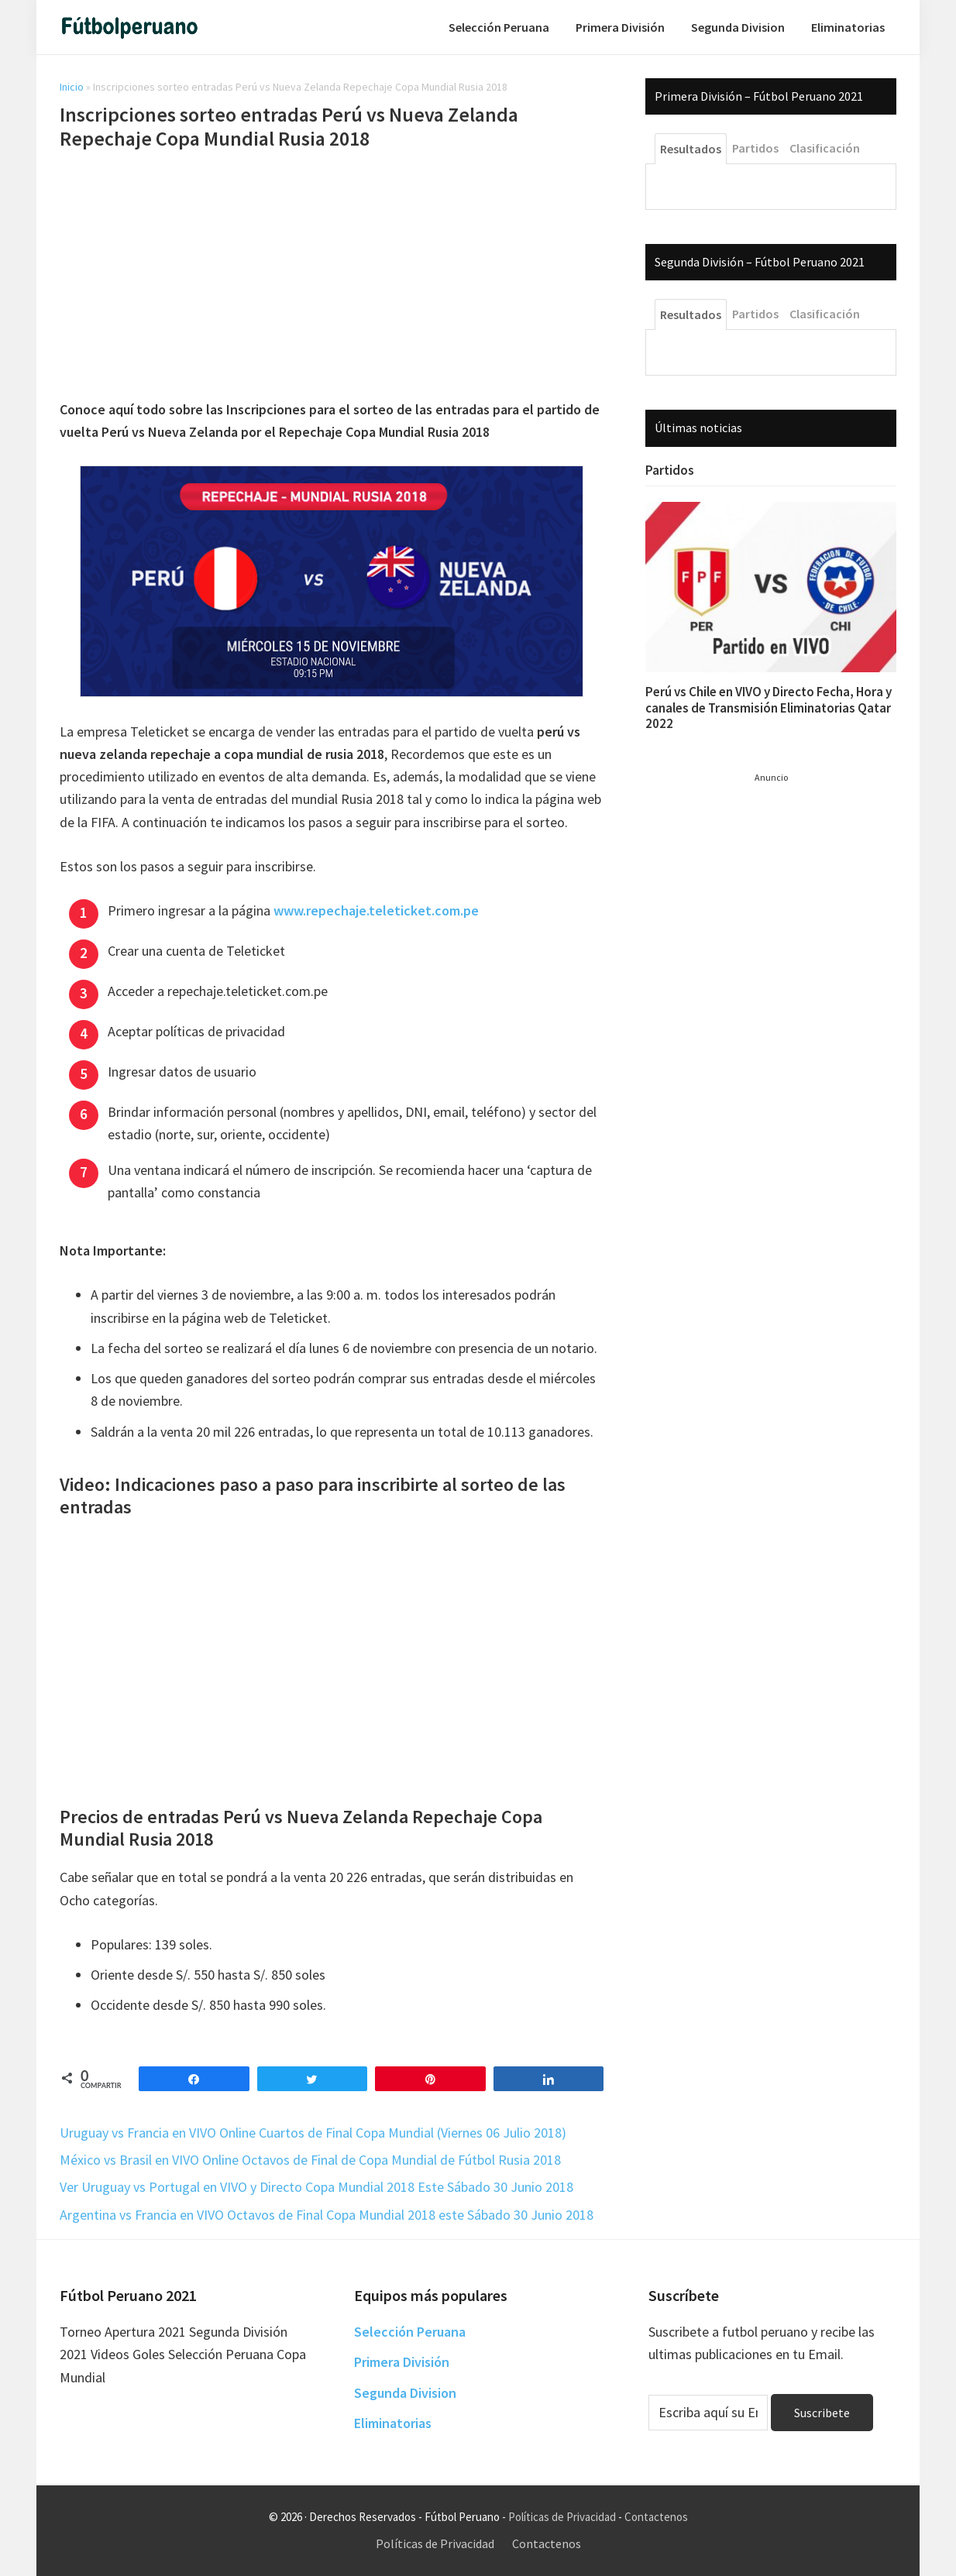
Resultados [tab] (690, 148)
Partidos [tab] (755, 148)
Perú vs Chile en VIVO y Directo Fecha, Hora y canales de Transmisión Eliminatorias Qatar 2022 (768, 707)
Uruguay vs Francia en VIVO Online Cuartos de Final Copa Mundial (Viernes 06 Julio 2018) (313, 2133)
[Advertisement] (332, 277)
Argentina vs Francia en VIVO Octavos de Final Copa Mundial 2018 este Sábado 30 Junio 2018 (326, 2215)
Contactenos (656, 2516)
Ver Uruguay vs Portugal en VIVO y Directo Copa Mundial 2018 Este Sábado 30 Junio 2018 (316, 2187)
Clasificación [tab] (824, 148)
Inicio (72, 87)
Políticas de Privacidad (562, 2516)
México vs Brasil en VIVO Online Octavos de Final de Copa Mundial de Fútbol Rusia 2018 (310, 2160)
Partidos (669, 470)
